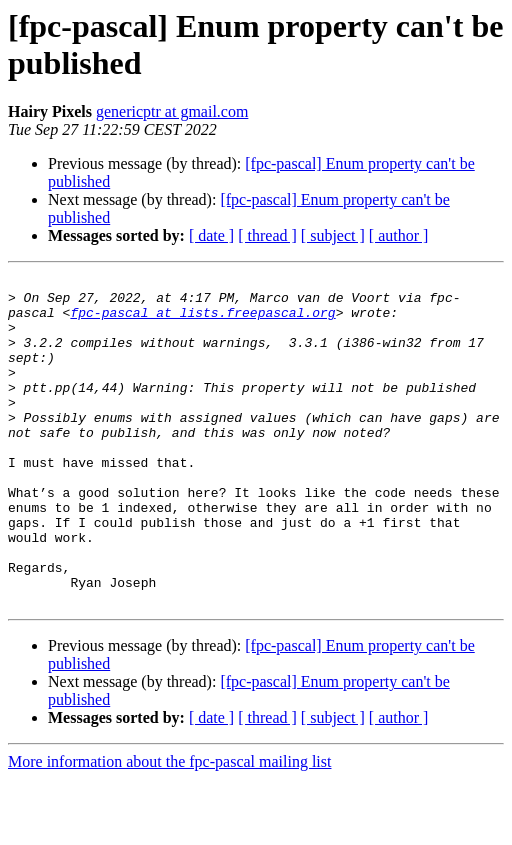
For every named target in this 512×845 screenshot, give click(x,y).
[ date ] (211, 235)
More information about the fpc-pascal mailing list (169, 827)
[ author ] (399, 235)
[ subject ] (333, 235)
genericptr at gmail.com (172, 111)
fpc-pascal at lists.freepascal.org (202, 321)
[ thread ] (267, 235)
